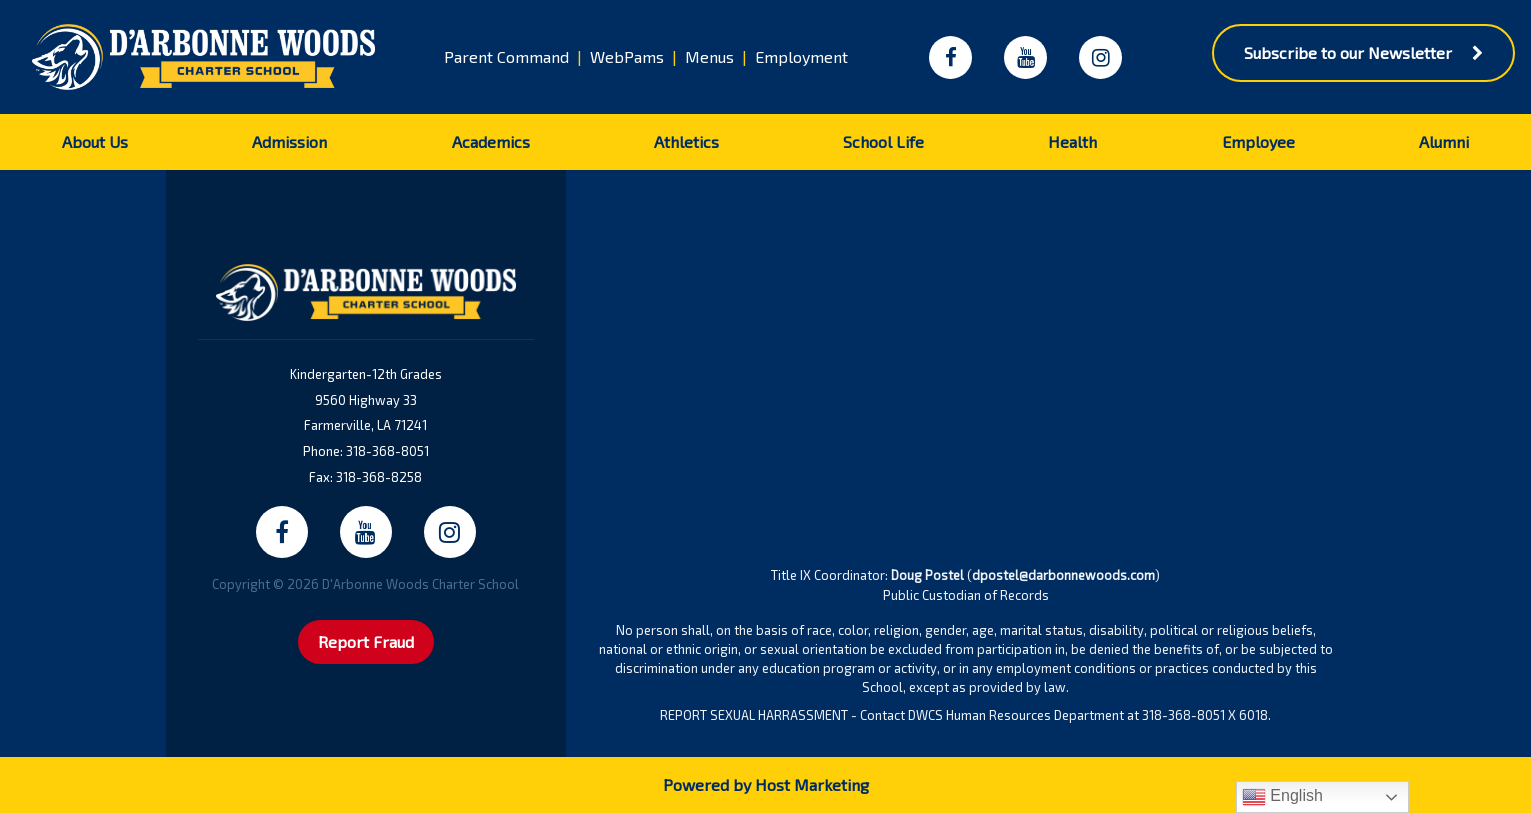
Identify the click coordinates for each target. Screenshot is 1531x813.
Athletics (686, 141)
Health (1072, 141)
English (1282, 797)
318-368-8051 (387, 451)
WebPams (627, 56)
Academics (491, 141)
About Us (95, 141)
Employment (801, 56)
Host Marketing (812, 784)
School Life (883, 141)
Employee (1258, 141)
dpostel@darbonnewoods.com (1063, 575)
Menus (709, 56)
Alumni (1444, 141)
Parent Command (506, 56)
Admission (289, 141)
